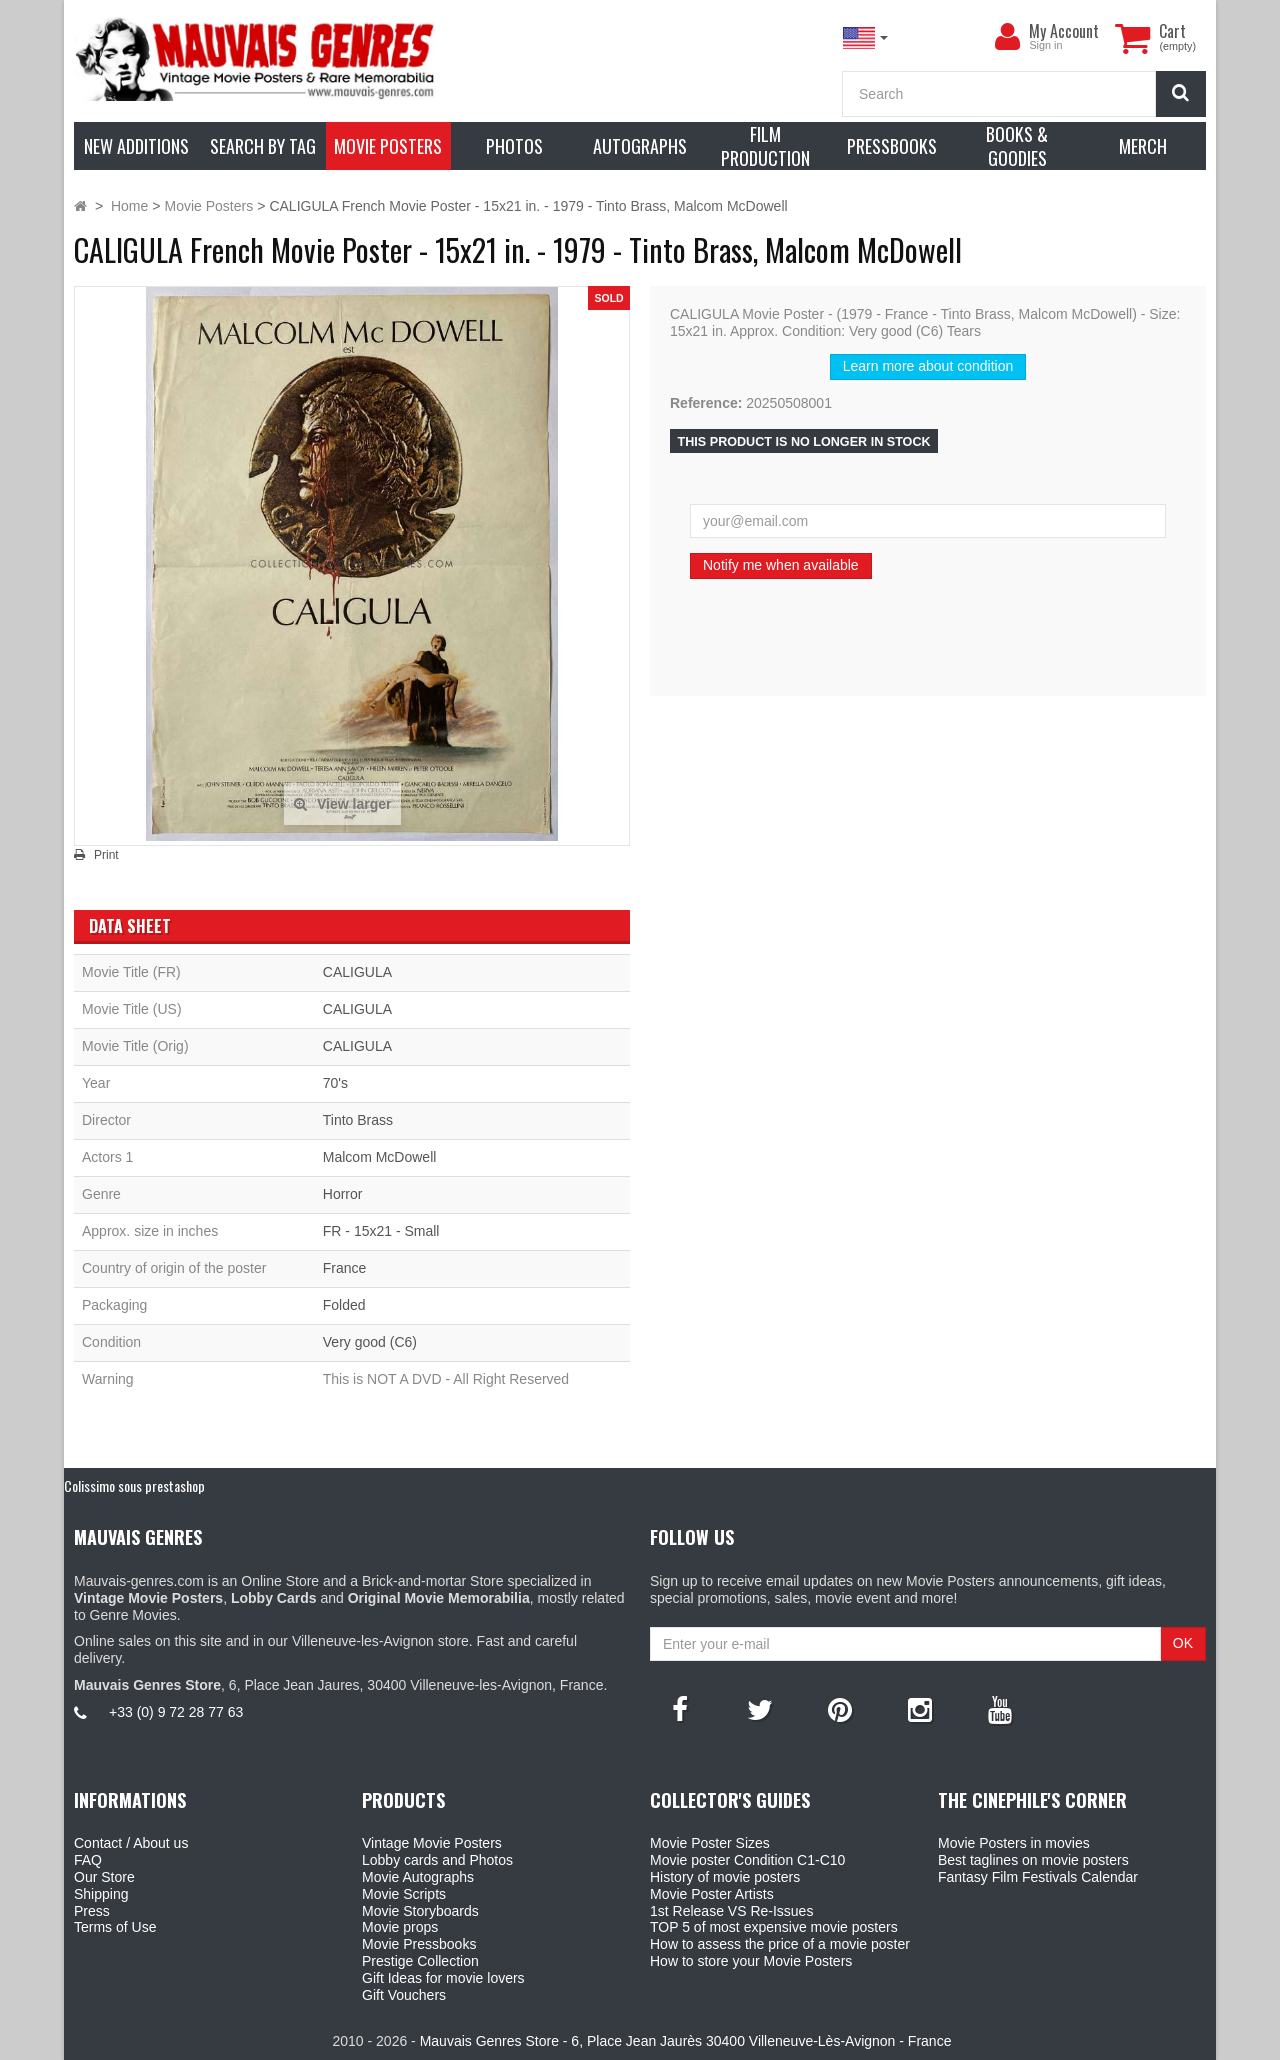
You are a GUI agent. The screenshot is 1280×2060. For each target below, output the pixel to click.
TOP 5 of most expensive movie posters (774, 1927)
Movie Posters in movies (1014, 1843)
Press (92, 1911)
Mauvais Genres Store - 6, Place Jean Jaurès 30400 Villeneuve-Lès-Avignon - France (686, 2041)
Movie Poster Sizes (710, 1843)
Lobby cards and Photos (437, 1860)
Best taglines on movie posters (1033, 1860)
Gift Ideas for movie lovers (443, 1978)
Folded (344, 1305)
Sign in (1045, 45)
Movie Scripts (404, 1894)
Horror (343, 1194)
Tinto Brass (358, 1120)
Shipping (101, 1894)
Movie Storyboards (420, 1911)
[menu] (1007, 37)
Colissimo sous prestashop (134, 1485)
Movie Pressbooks (419, 1944)
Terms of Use (115, 1927)
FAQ (88, 1860)
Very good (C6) (370, 1342)
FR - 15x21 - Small (381, 1231)
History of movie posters (725, 1877)
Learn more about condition (928, 366)
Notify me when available (781, 565)
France (345, 1268)
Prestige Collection (420, 1961)
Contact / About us (131, 1843)
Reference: (706, 403)
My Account (1064, 31)
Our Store (104, 1877)
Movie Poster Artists (712, 1894)
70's (335, 1083)
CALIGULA (357, 972)
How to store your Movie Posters (751, 1961)
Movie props (400, 1927)
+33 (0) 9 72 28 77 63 (176, 1712)
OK (1183, 1643)
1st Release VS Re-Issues (731, 1911)
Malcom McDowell (380, 1157)
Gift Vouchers (404, 1995)
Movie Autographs (418, 1877)
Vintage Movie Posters (432, 1843)
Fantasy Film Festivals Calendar (1038, 1877)
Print (106, 855)
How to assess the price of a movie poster (780, 1944)
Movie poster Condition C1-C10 (747, 1860)
